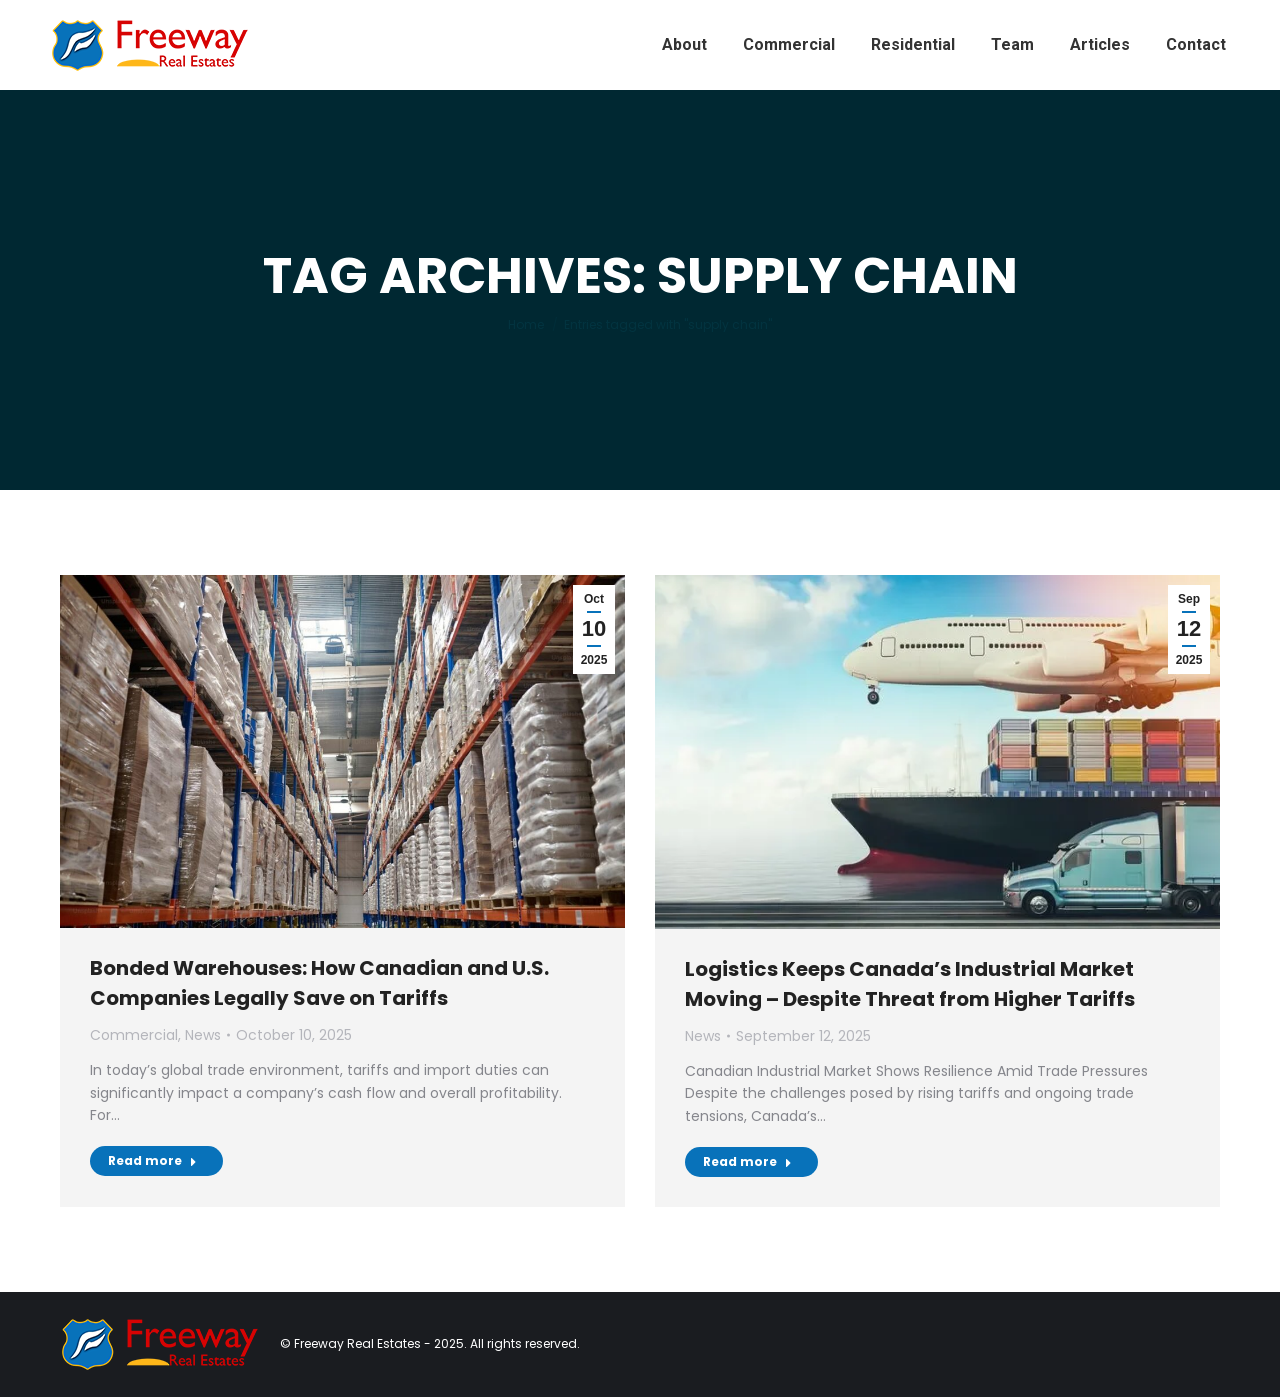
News (203, 1035)
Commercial (134, 1035)
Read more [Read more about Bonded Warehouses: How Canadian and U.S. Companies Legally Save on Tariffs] (152, 1160)
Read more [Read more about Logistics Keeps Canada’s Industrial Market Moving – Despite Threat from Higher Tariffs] (747, 1161)
